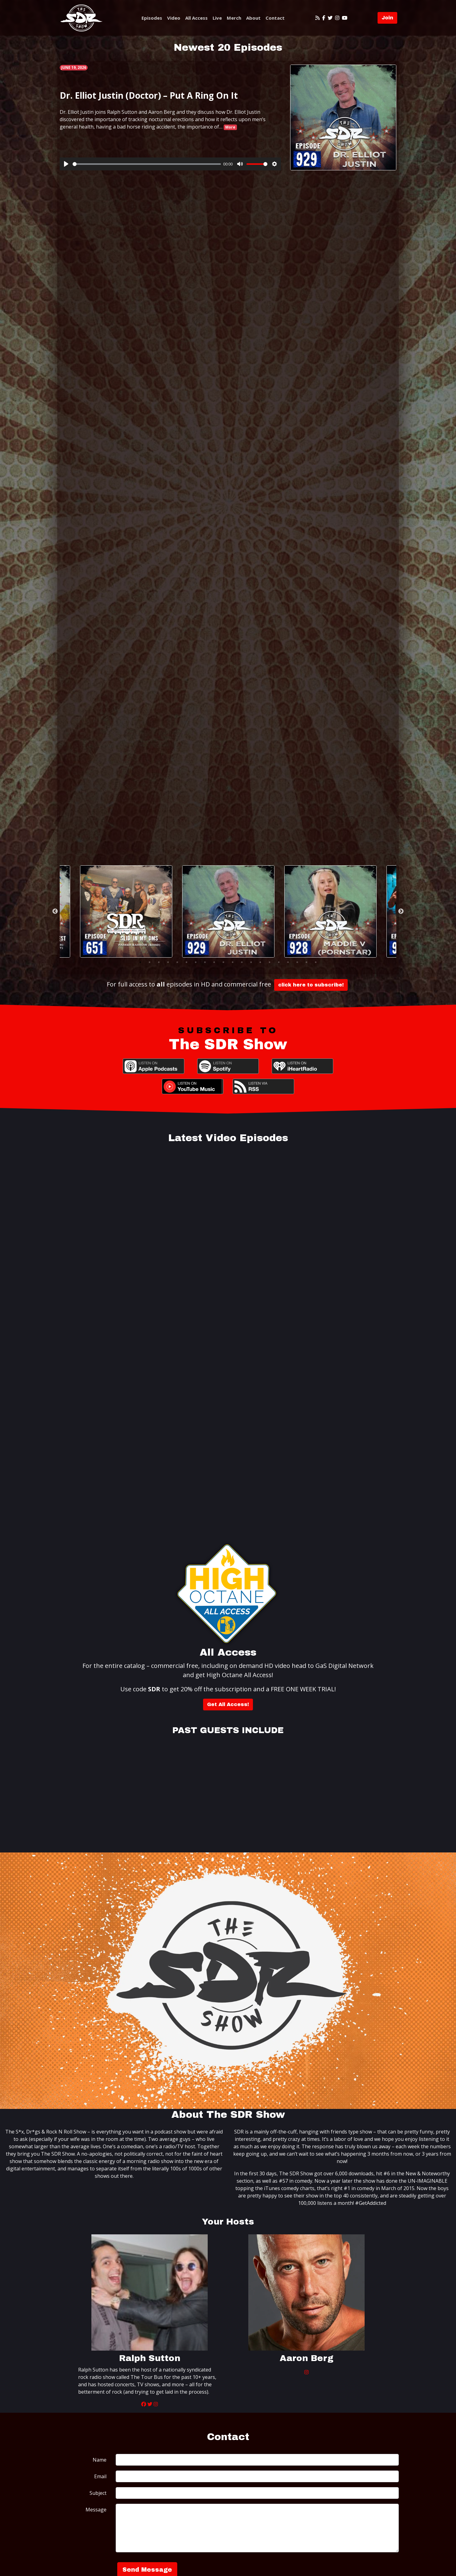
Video (173, 18)
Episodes (152, 18)
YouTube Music (192, 1086)
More (230, 127)
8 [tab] (205, 962)
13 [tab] (251, 962)
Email (100, 2476)
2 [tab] (149, 962)
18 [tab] (297, 962)
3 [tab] (159, 962)
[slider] (147, 164)
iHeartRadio (302, 1066)
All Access (196, 18)
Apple (153, 1066)
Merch (234, 18)
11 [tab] (233, 962)
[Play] (66, 164)
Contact (275, 18)
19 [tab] (306, 962)
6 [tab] (186, 962)
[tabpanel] (228, 911)
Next (401, 911)
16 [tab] (279, 962)
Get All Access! (228, 1704)
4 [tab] (168, 962)
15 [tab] (269, 962)
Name (99, 2459)
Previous (55, 911)
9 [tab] (214, 962)
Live (217, 18)
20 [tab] (316, 962)
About (253, 18)
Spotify (228, 1066)
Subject (98, 2493)
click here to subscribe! (311, 984)
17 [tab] (288, 962)
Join (387, 17)
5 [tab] (177, 962)
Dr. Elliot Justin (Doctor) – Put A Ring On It (149, 95)
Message (96, 2509)
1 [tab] (140, 962)
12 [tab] (242, 962)
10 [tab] (223, 962)
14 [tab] (260, 962)
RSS (263, 1086)
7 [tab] (196, 962)
